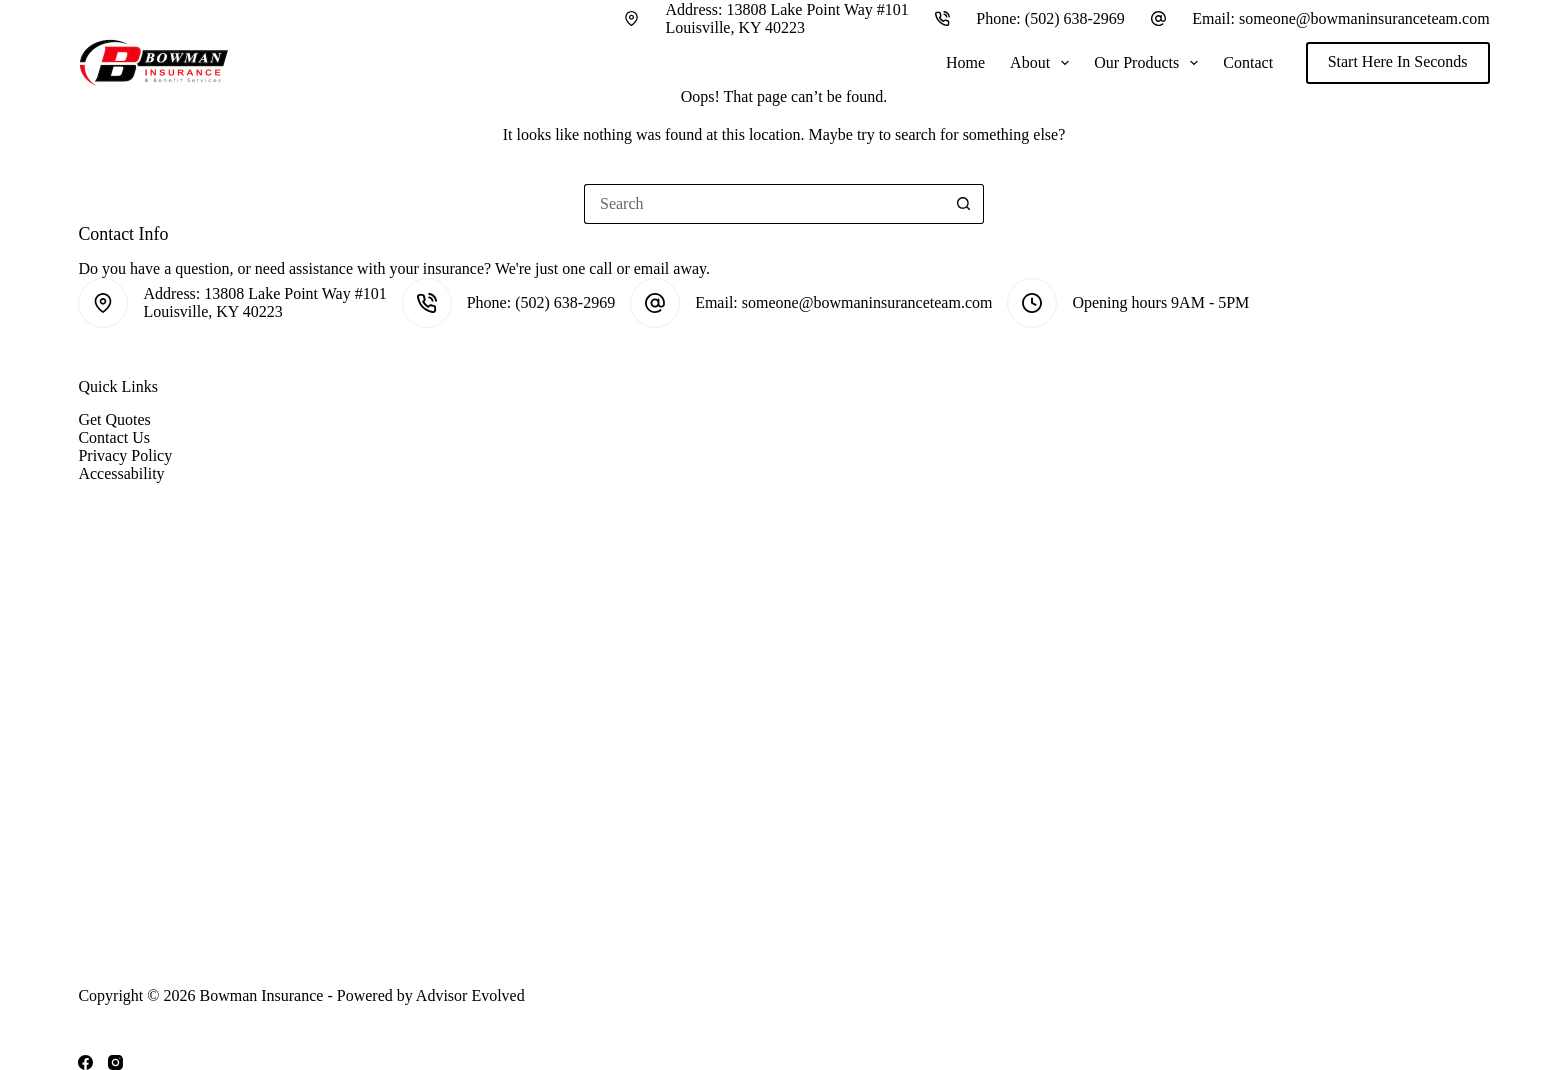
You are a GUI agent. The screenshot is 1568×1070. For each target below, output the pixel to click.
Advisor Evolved (470, 995)
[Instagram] (115, 1062)
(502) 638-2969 (1075, 18)
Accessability (121, 473)
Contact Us (114, 437)
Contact (1248, 62)
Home (965, 62)
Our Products (1150, 63)
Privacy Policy (125, 455)
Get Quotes (114, 419)
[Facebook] (85, 1062)
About (1043, 63)
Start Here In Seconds (1398, 61)
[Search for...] (764, 204)
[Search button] (964, 204)
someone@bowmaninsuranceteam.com (1364, 18)
